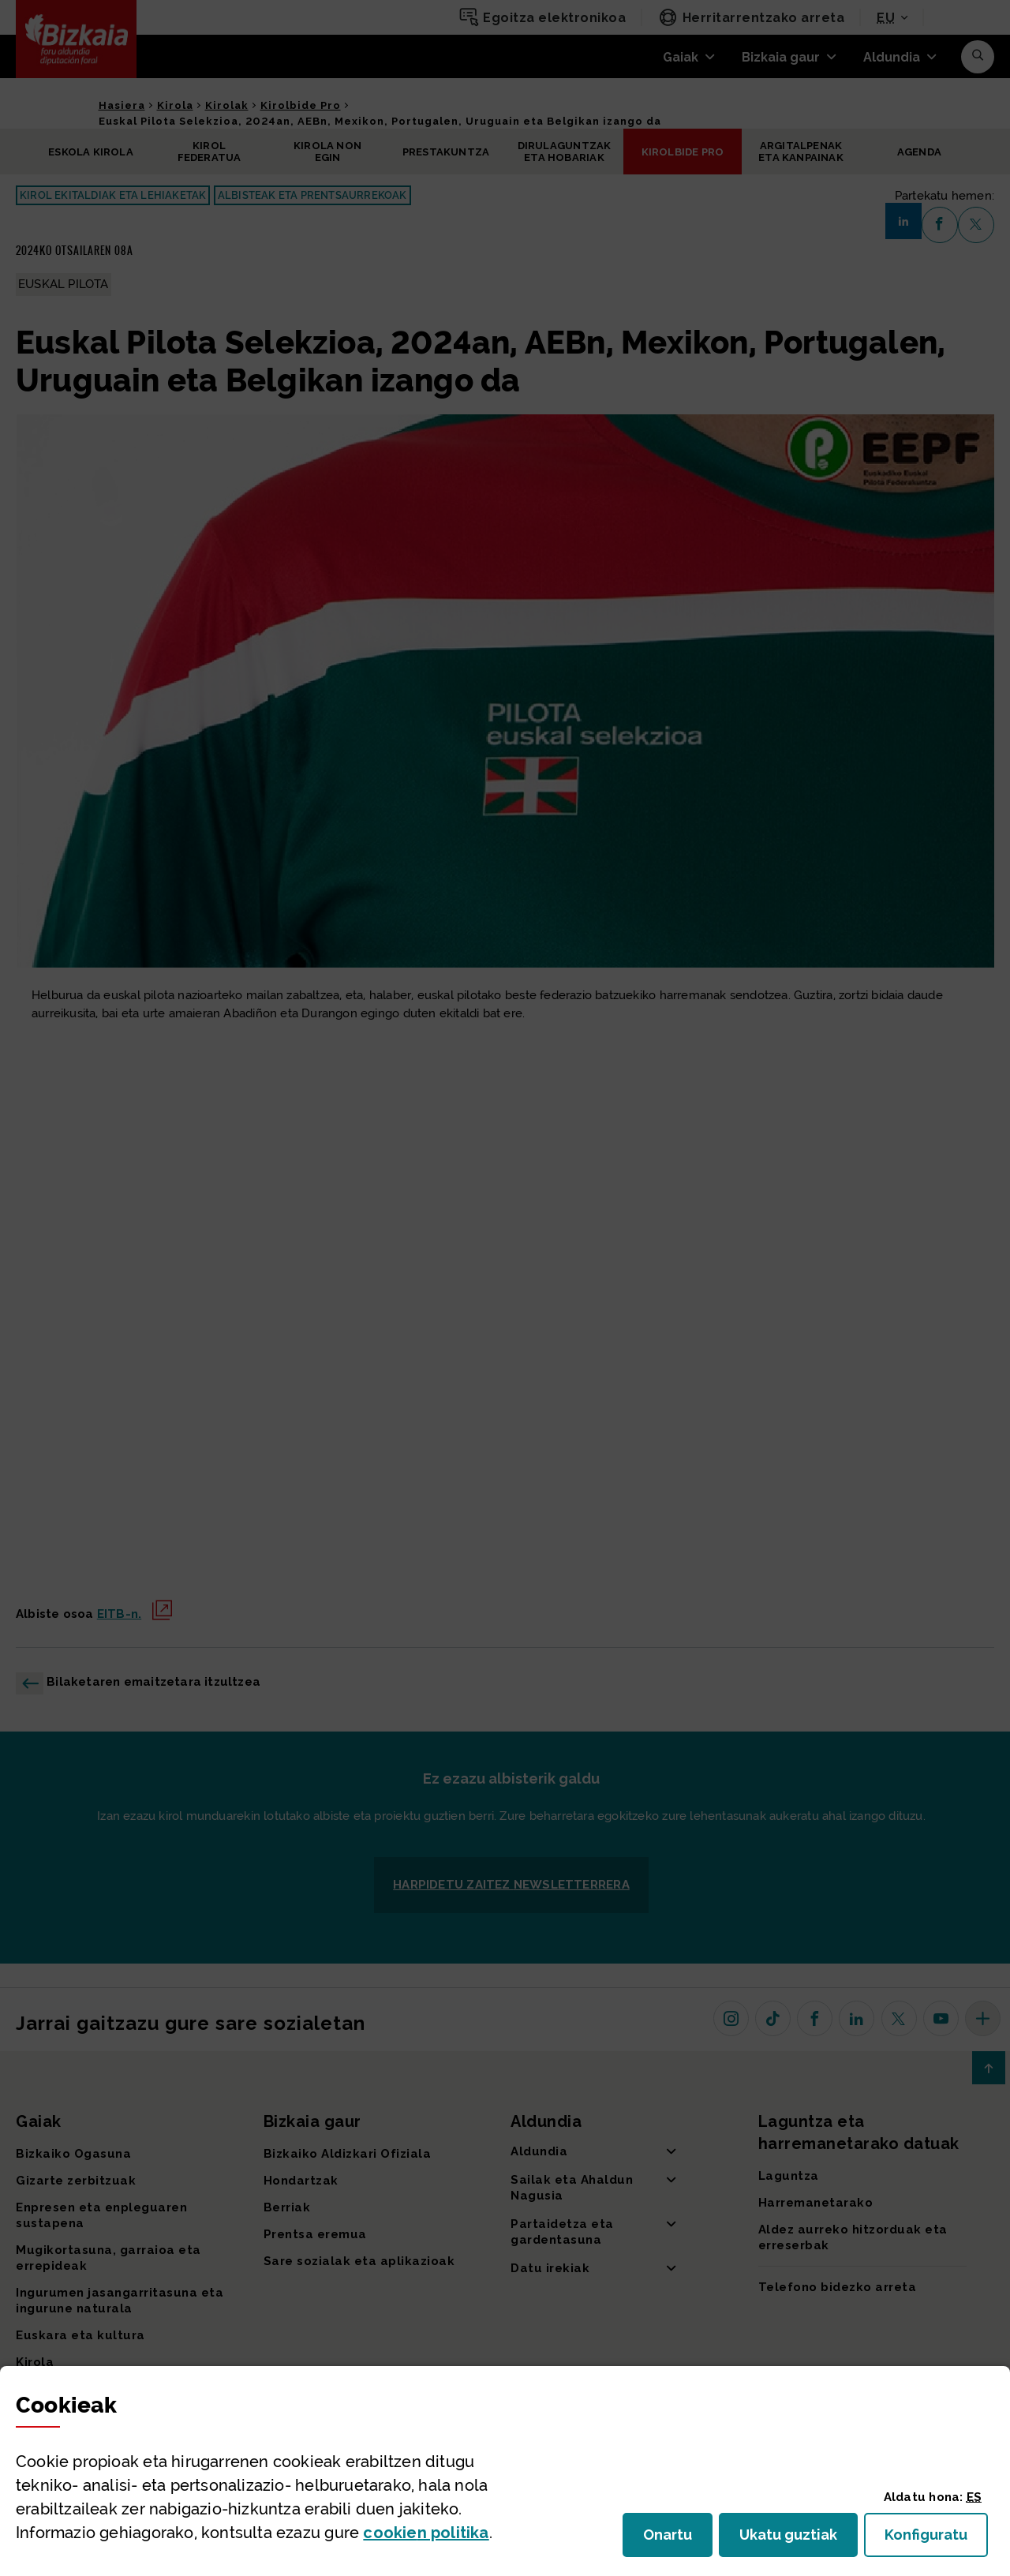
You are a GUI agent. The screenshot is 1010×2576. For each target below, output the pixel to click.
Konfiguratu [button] (936, 2539)
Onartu (678, 2539)
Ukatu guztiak (793, 2539)
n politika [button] (425, 2532)
